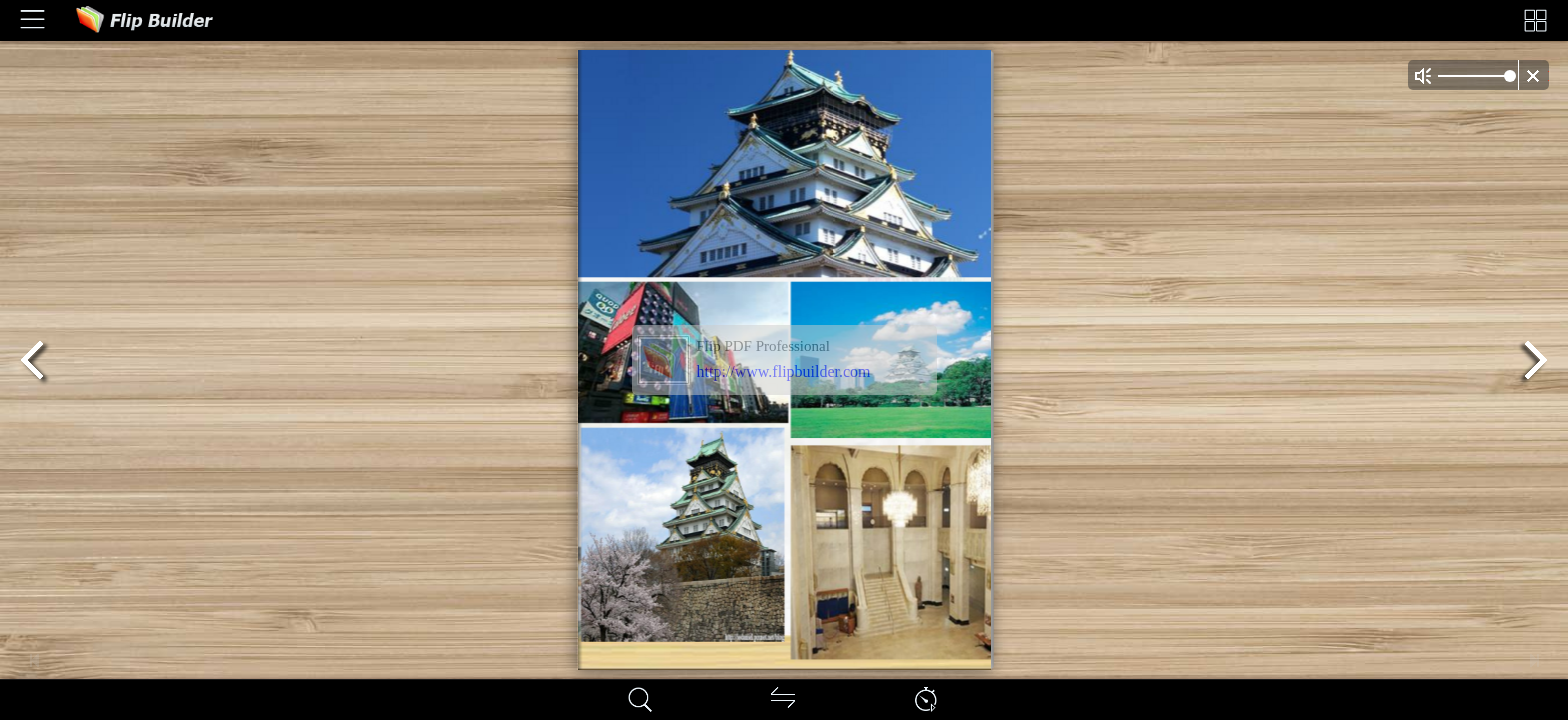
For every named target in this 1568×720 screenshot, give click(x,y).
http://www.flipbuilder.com (784, 371)
